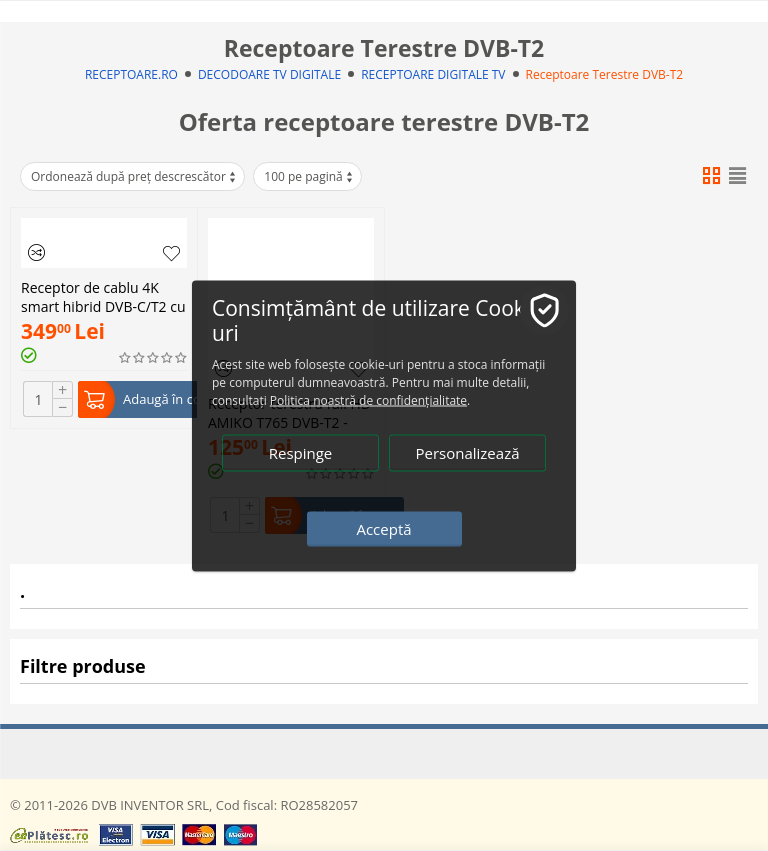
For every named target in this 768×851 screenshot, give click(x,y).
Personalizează (467, 452)
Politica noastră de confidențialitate (368, 399)
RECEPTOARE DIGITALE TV (433, 74)
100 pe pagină (309, 176)
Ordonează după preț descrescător (134, 176)
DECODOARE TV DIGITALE (269, 74)
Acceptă (383, 528)
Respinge (301, 452)
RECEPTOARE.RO (131, 74)
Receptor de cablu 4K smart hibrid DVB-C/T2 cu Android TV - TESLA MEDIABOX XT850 (103, 295)
